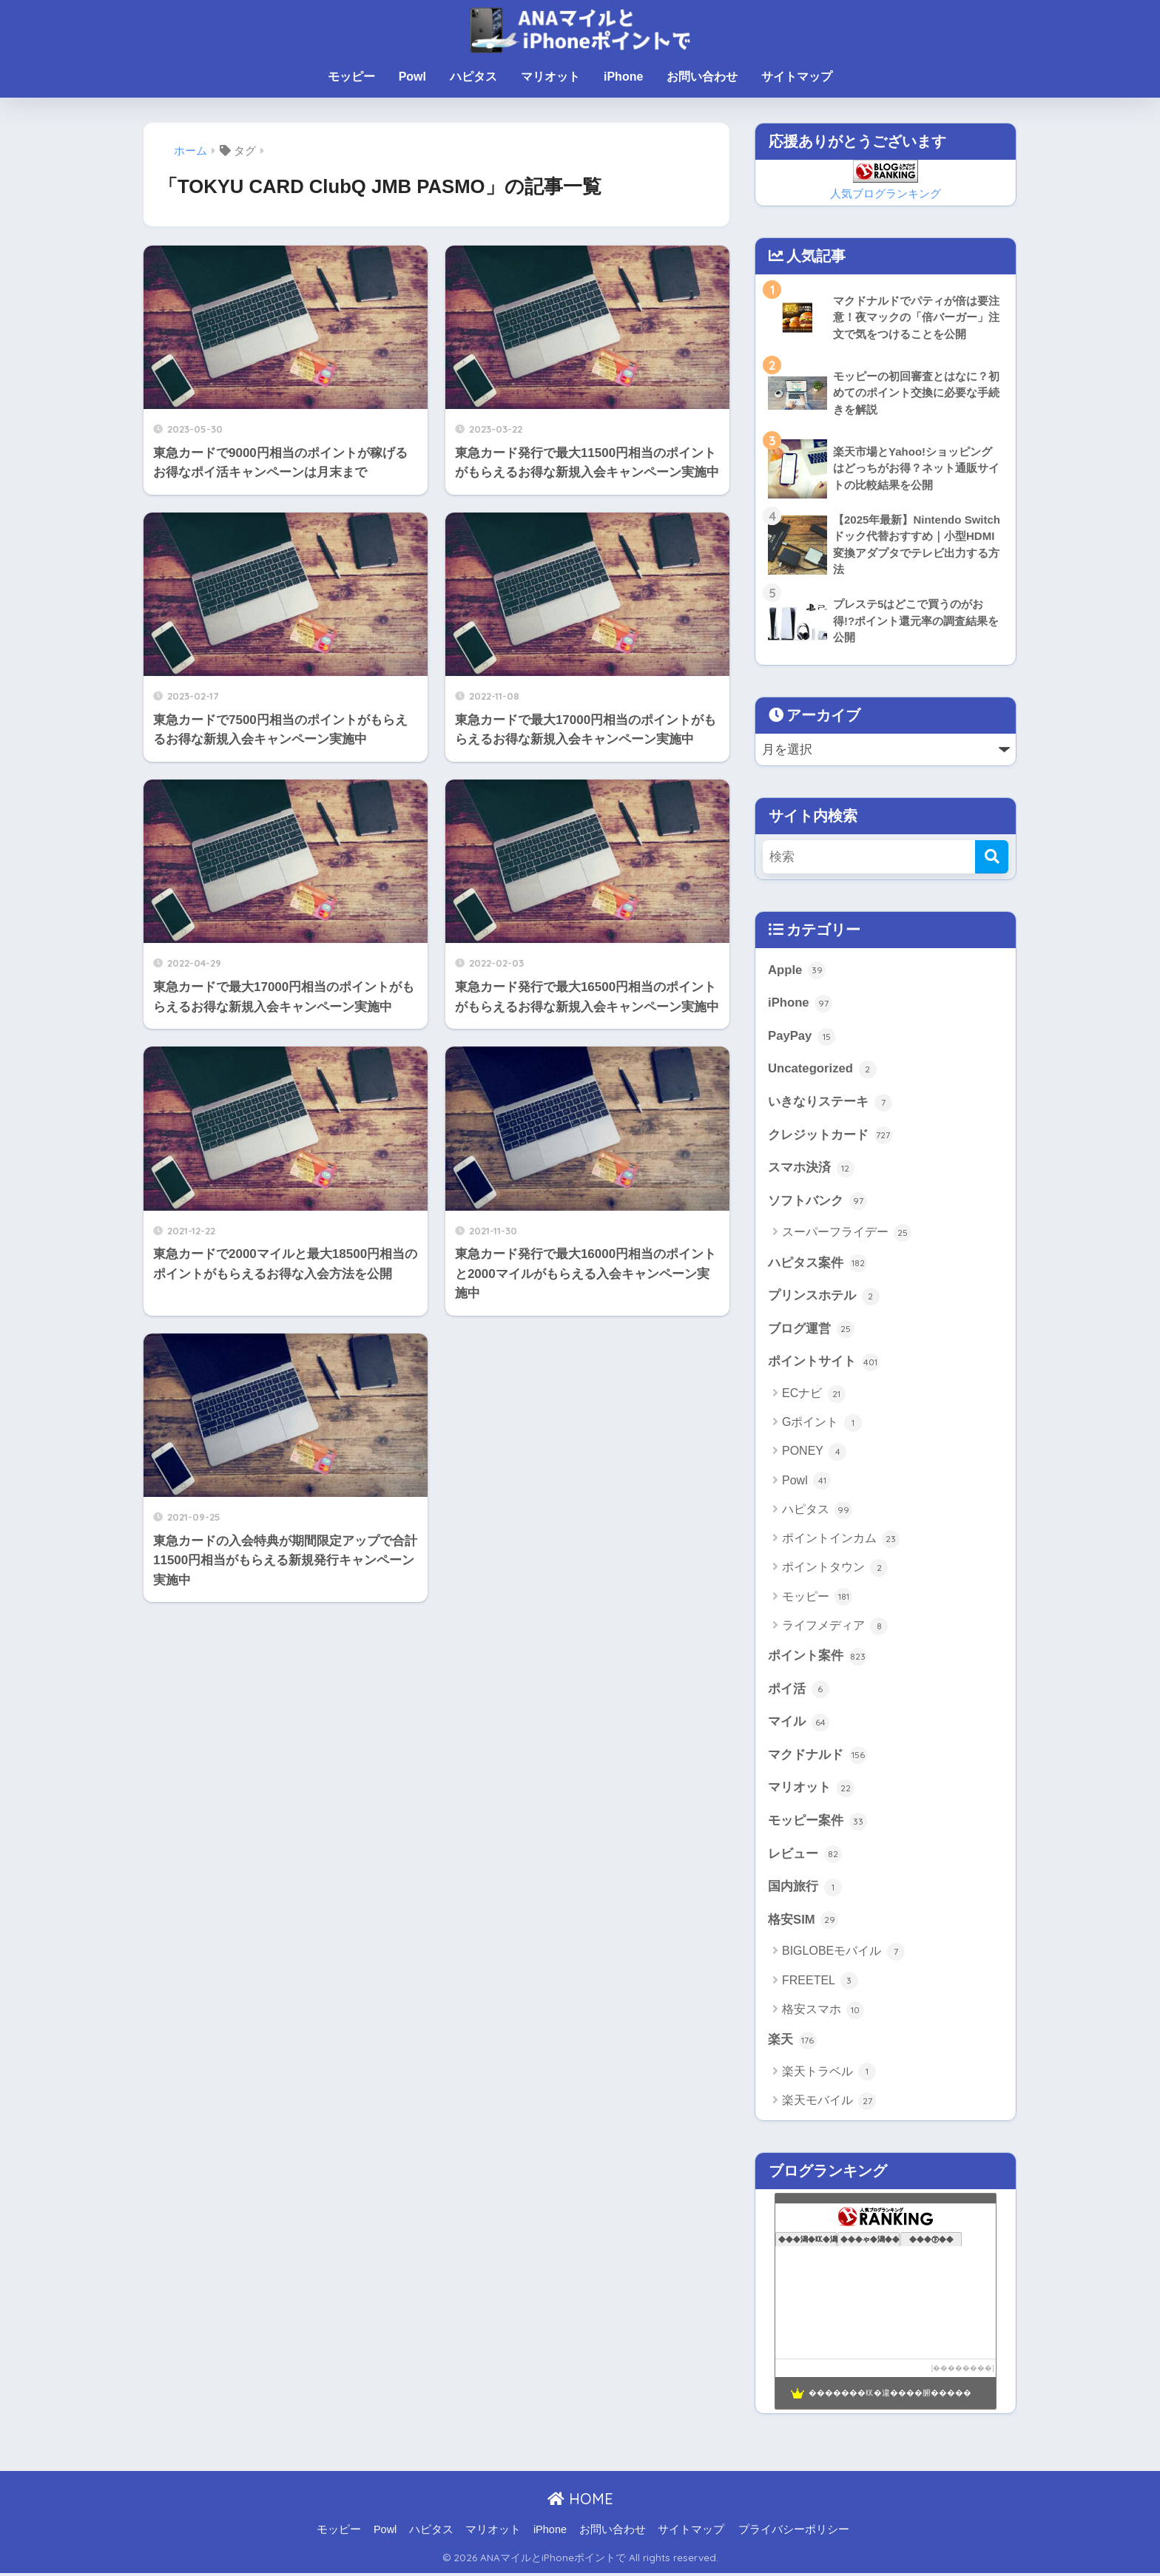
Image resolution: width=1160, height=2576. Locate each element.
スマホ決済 (811, 1169)
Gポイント (822, 1424)
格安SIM (803, 1922)
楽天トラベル (829, 2074)
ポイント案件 (817, 1658)
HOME (580, 2501)
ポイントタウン (835, 1569)
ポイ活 (798, 1691)
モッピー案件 (817, 1823)
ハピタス (473, 76)
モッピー (351, 76)
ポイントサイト (824, 1364)
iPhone (623, 76)
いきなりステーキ (830, 1103)
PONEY (814, 1453)
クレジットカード (830, 1136)
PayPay (801, 1037)
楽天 (792, 2043)
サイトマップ (796, 76)
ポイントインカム (841, 1540)
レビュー (805, 1856)
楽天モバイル (829, 2103)
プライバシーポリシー (793, 2532)
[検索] (991, 856)
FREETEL (820, 1983)
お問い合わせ (702, 76)
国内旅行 (805, 1890)
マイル (798, 1724)
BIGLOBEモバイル (843, 1954)
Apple (797, 971)
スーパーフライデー (846, 1234)
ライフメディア (835, 1628)
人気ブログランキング (885, 193)
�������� (962, 2370)
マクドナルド (817, 1757)
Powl (412, 76)
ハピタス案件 (817, 1265)
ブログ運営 (811, 1330)
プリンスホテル (824, 1297)
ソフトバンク (817, 1202)
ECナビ (814, 1395)
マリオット (550, 76)
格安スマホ (823, 2012)
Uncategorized (822, 1070)
